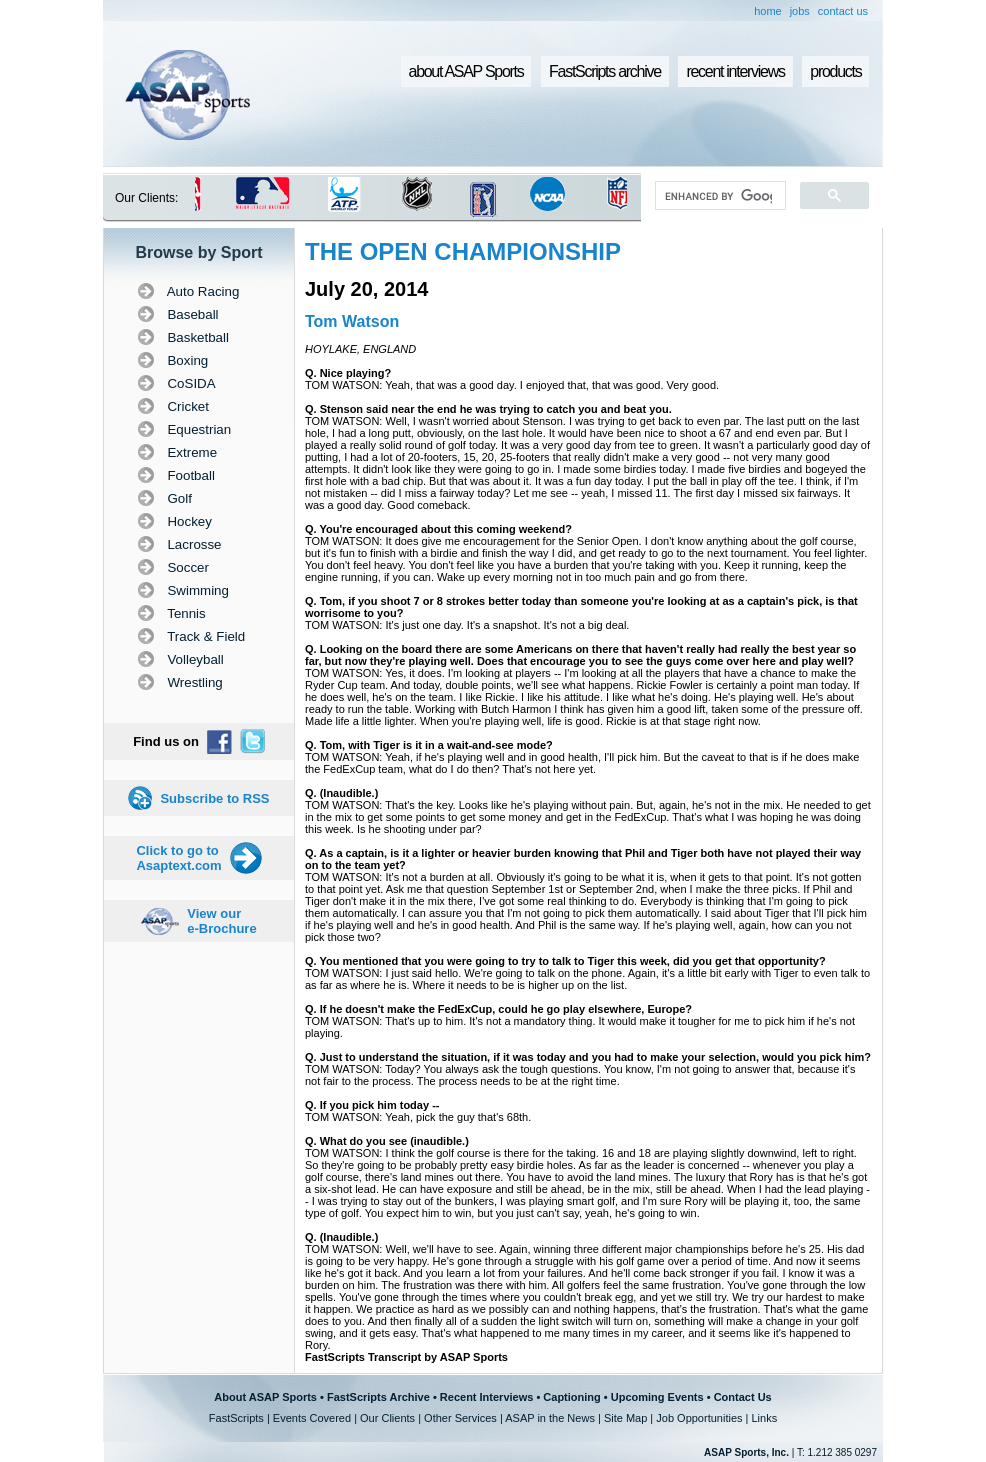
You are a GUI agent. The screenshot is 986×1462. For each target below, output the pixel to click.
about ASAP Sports (466, 71)
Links (764, 1418)
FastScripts (236, 1418)
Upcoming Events (657, 1397)
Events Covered (312, 1418)
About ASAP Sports (265, 1397)
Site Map (625, 1418)
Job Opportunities (699, 1418)
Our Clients (387, 1418)
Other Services (460, 1418)
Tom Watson (352, 321)
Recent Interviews (487, 1397)
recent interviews (735, 71)
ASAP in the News (550, 1418)
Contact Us (743, 1397)
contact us (843, 11)
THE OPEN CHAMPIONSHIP (463, 251)
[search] (718, 196)
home (768, 11)
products (835, 71)
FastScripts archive (605, 71)
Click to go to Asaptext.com (178, 858)
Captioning (571, 1397)
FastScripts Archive (378, 1397)
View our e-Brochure (221, 921)
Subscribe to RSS (214, 798)
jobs (800, 11)
